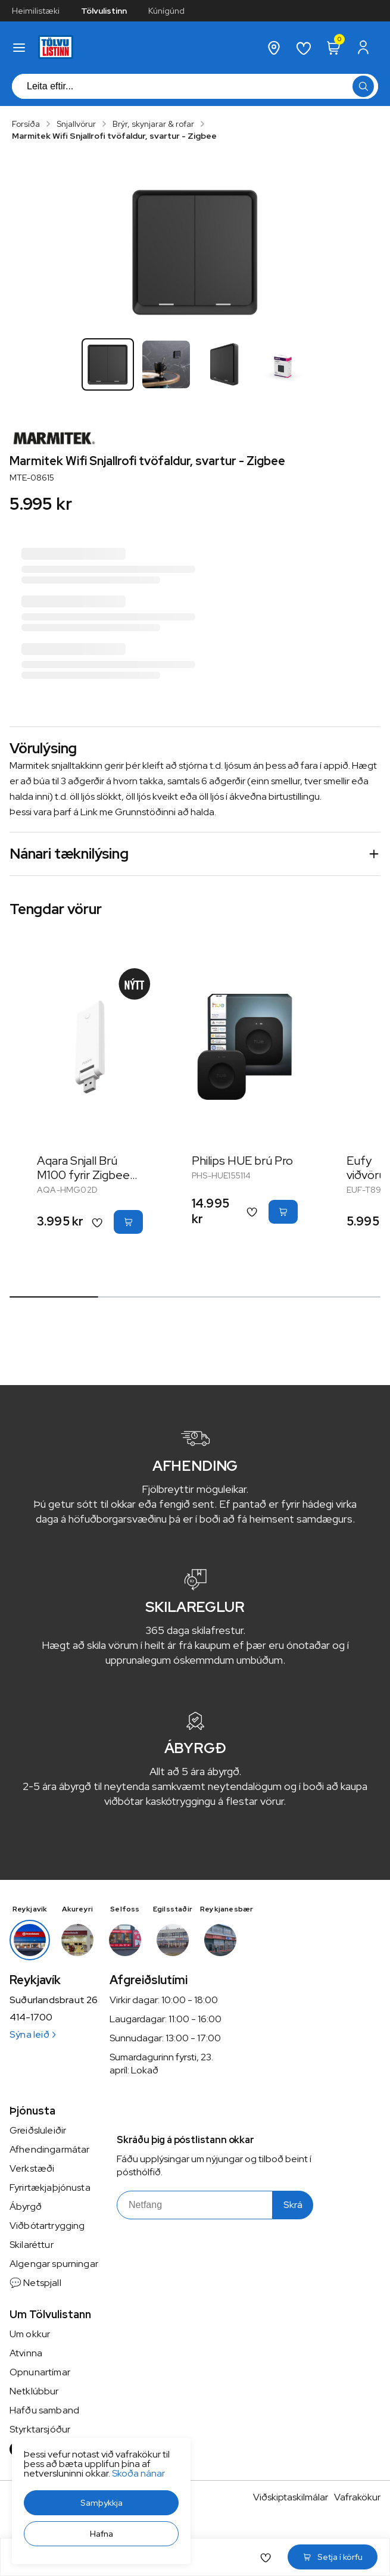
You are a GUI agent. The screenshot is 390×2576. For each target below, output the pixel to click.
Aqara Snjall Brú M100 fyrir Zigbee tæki (83, 1175)
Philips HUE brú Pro (242, 1160)
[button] (101, 2502)
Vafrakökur (357, 2497)
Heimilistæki (36, 10)
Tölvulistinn (104, 10)
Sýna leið (32, 2034)
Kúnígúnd (166, 10)
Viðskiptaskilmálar (290, 2497)
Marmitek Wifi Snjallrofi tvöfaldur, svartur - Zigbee (114, 135)
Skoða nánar (138, 2473)
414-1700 (31, 2017)
